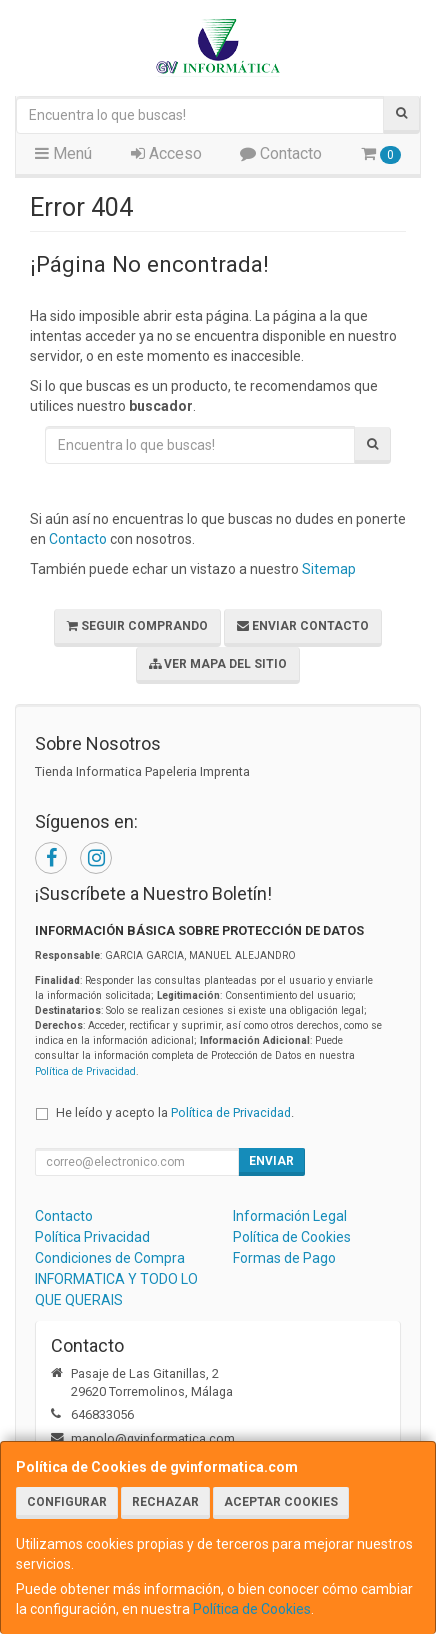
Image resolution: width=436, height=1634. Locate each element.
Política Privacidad (92, 1237)
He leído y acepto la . (175, 1112)
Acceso (166, 153)
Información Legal (290, 1216)
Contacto (281, 153)
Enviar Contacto (303, 626)
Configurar (67, 1502)
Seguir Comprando (137, 626)
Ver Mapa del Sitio (218, 664)
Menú (63, 153)
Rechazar (165, 1502)
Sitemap (329, 569)
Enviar (271, 1161)
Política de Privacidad (85, 1071)
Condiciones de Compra (110, 1258)
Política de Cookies (252, 1609)
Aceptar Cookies (281, 1502)
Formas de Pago (284, 1258)
